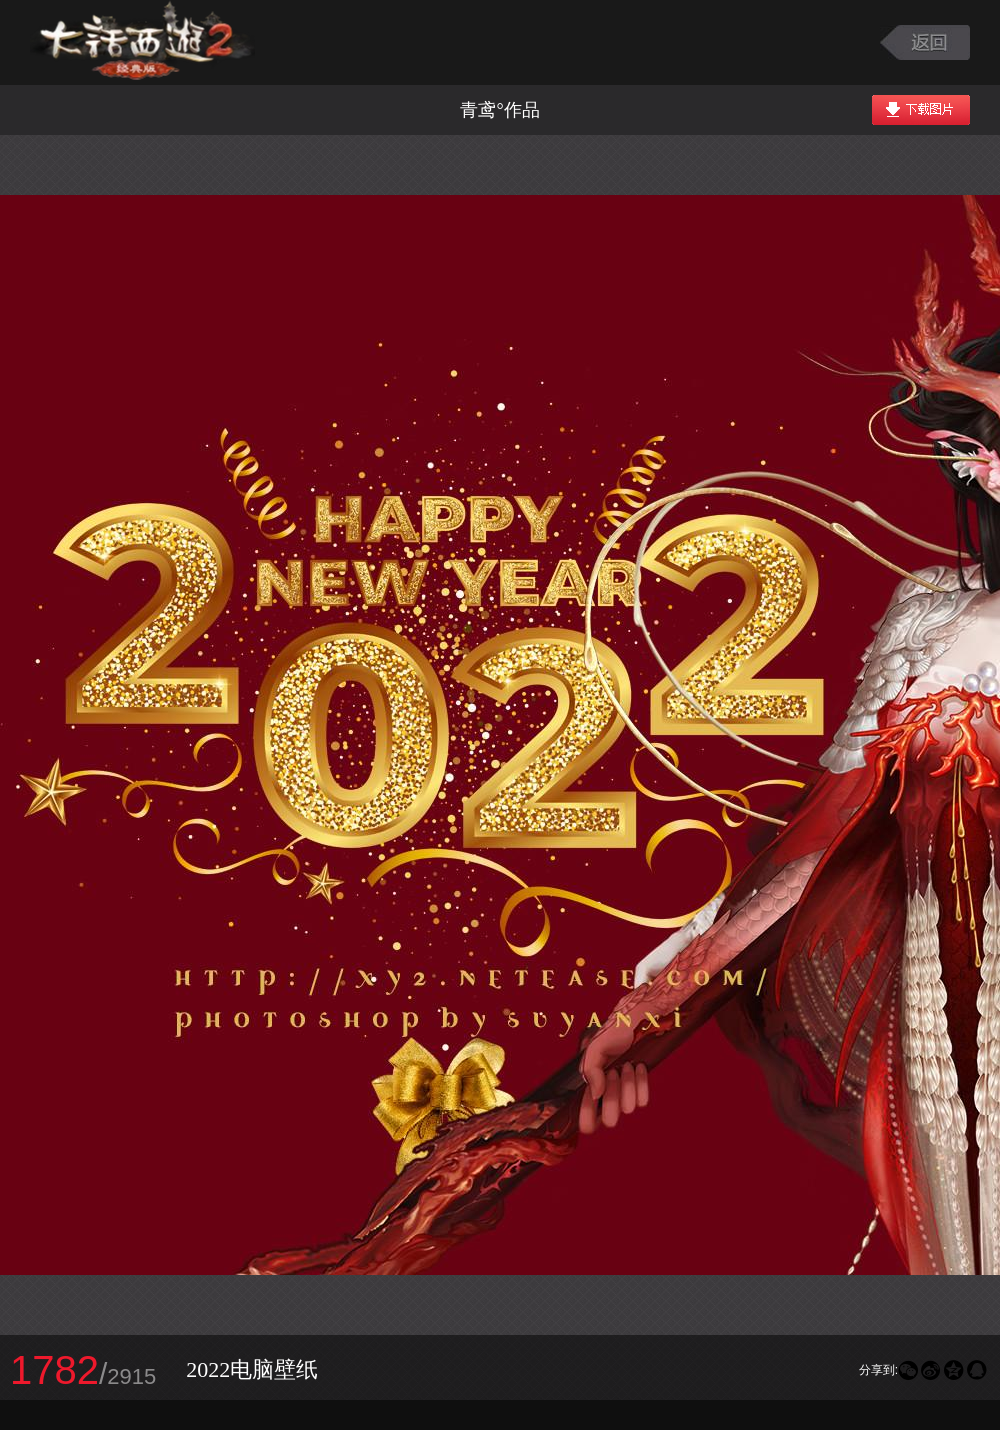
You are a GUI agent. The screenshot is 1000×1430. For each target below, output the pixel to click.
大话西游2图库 (142, 42)
